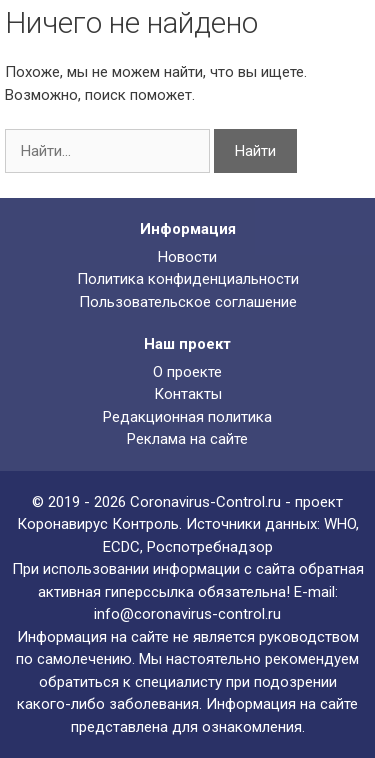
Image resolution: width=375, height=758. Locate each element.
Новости (187, 257)
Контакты (188, 394)
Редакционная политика (187, 417)
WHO (340, 524)
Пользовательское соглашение (188, 302)
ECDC (121, 547)
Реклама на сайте (187, 439)
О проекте (187, 372)
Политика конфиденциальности (188, 279)
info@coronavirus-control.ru (187, 614)
